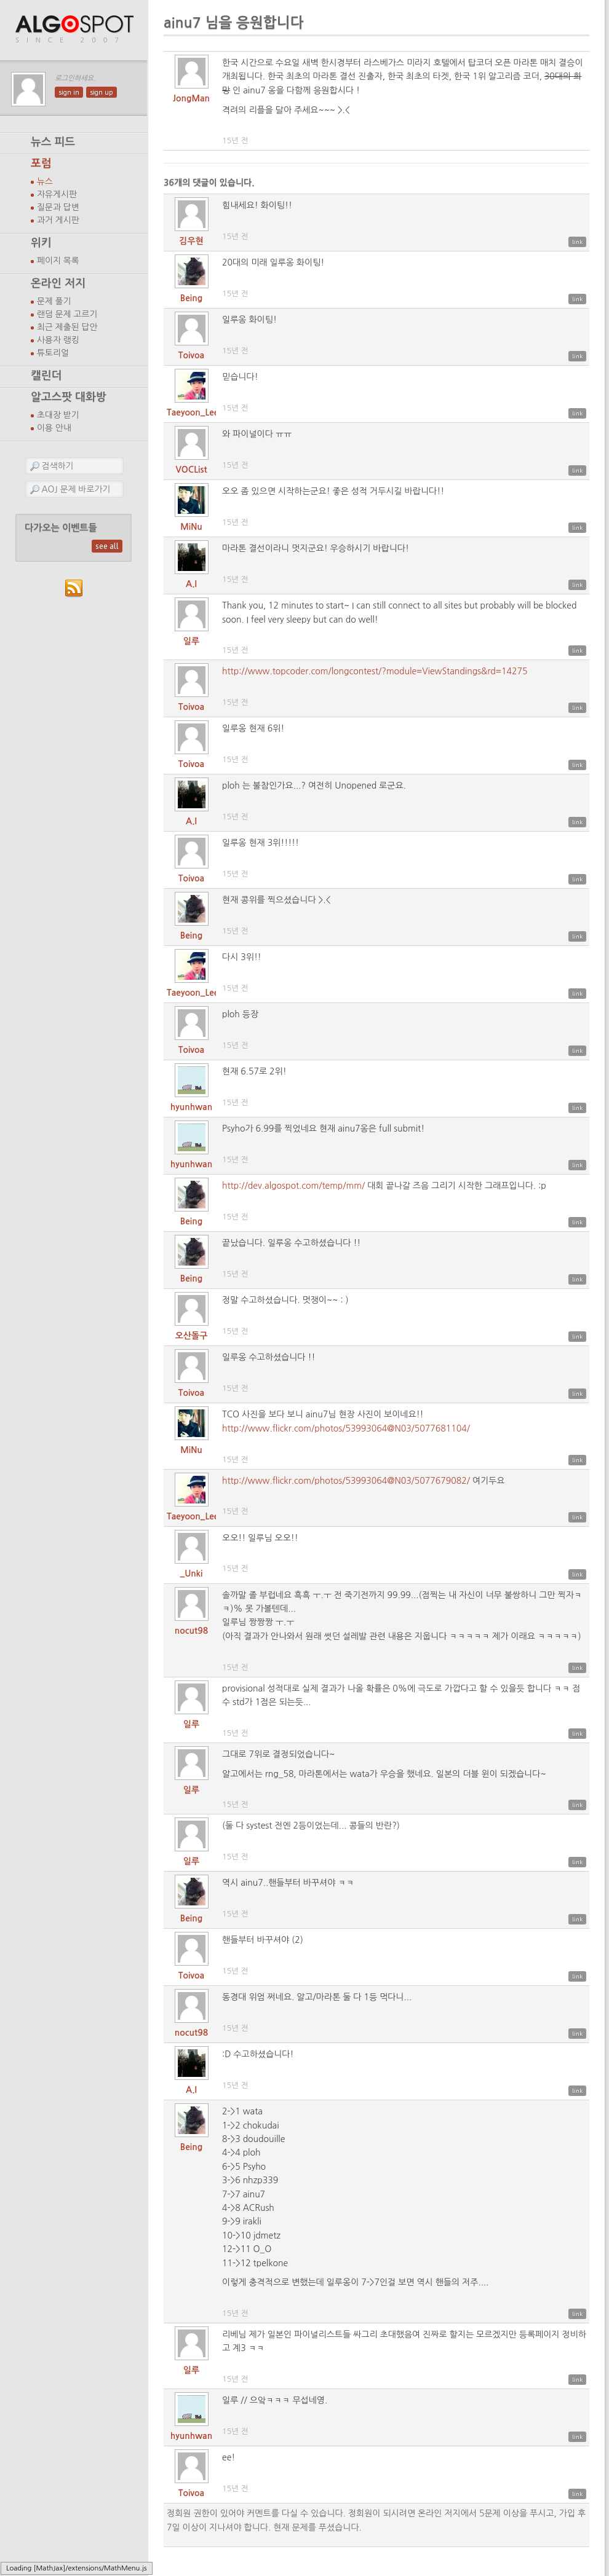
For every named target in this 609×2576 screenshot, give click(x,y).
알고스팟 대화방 (68, 397)
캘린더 (46, 375)
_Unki (191, 1573)
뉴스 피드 (53, 142)
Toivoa (191, 355)
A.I (191, 584)
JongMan (191, 98)
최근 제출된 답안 (67, 327)
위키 (41, 242)
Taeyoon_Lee (193, 412)
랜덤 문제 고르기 (67, 314)
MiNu (191, 526)
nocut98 (191, 1630)
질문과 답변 (58, 207)
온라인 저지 (58, 283)
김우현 (191, 241)
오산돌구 (191, 1335)
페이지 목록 (58, 260)
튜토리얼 (53, 353)
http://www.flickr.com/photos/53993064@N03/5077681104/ (346, 1428)
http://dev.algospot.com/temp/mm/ (293, 1185)
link (577, 242)
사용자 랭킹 (58, 340)
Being (191, 298)
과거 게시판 (58, 220)
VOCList (191, 469)
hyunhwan (191, 1107)
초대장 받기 (58, 415)
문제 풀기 (54, 301)
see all (107, 546)
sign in (68, 92)
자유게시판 (57, 194)
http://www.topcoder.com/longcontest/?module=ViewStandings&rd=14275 (374, 671)
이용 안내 (54, 427)
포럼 (41, 163)
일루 (191, 641)
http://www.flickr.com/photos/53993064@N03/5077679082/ (346, 1480)
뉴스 (45, 181)
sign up (101, 92)
